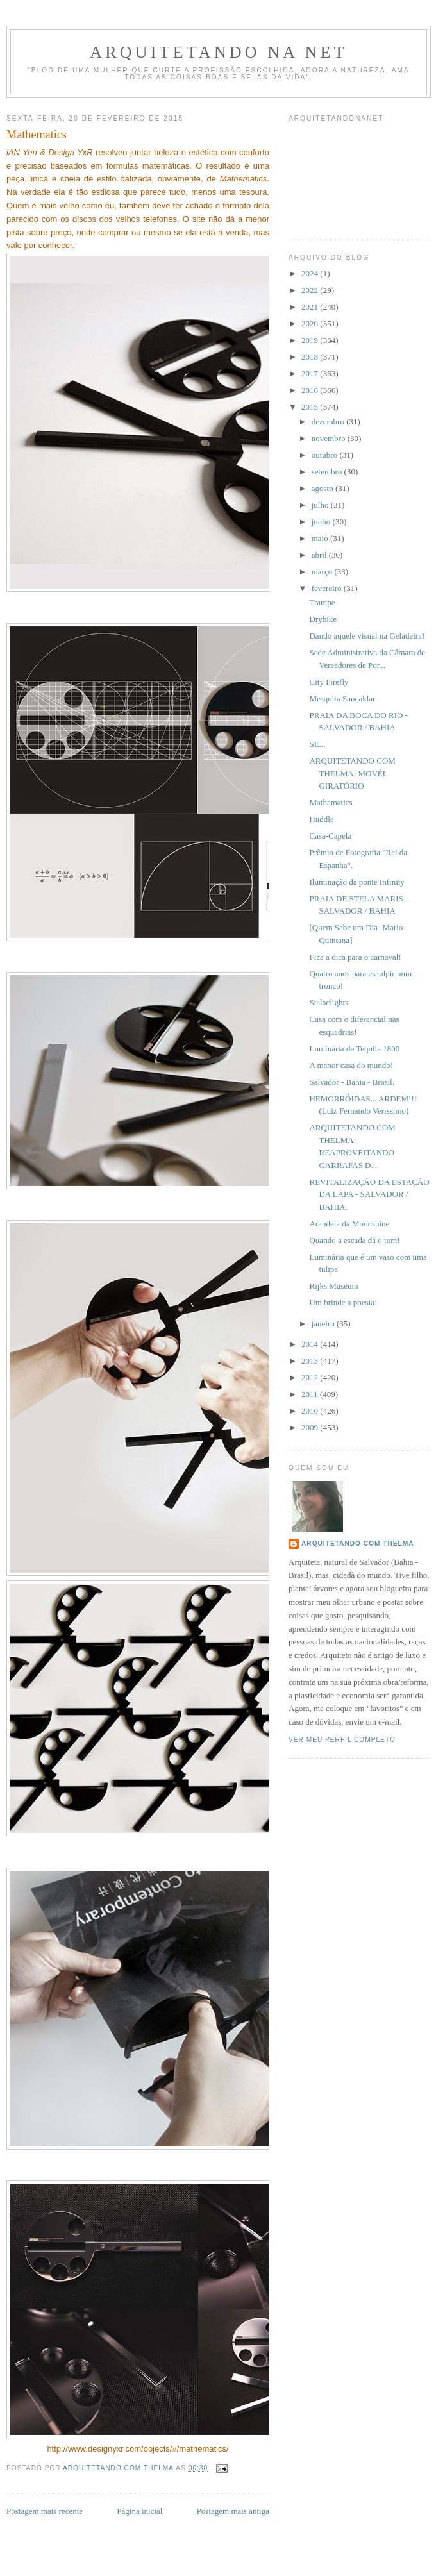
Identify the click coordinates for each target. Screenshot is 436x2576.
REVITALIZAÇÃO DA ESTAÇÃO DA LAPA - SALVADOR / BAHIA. (369, 1194)
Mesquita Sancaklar (342, 698)
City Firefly (328, 682)
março (323, 571)
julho (321, 505)
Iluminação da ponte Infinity (356, 882)
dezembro (329, 421)
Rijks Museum (333, 1286)
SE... (317, 744)
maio (321, 538)
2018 (310, 357)
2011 (310, 1394)
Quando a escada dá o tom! (354, 1240)
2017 (310, 373)
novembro (330, 438)
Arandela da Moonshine (349, 1223)
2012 (310, 1377)
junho (322, 521)
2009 (310, 1427)
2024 (310, 273)
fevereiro (328, 588)
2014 (310, 1344)
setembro (328, 471)
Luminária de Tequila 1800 (354, 1048)
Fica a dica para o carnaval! (355, 957)
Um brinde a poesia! (343, 1302)
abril (320, 555)
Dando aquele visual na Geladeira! (366, 635)
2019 (310, 340)
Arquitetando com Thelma (357, 1543)
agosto (323, 488)
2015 (310, 407)
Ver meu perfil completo (342, 1739)
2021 (310, 307)
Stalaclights (328, 1002)
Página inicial (139, 2511)
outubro (326, 455)
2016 (310, 390)
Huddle (321, 819)
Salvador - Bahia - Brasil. (351, 1082)
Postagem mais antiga (233, 2511)
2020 (310, 323)
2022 (310, 290)
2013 (310, 1361)
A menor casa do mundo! (351, 1065)
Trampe (322, 602)
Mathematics (330, 802)
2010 (310, 1411)
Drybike (323, 619)
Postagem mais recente (44, 2511)
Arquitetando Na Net (218, 52)
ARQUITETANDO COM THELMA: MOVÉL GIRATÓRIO (352, 773)
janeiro (324, 1323)
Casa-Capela (330, 836)
